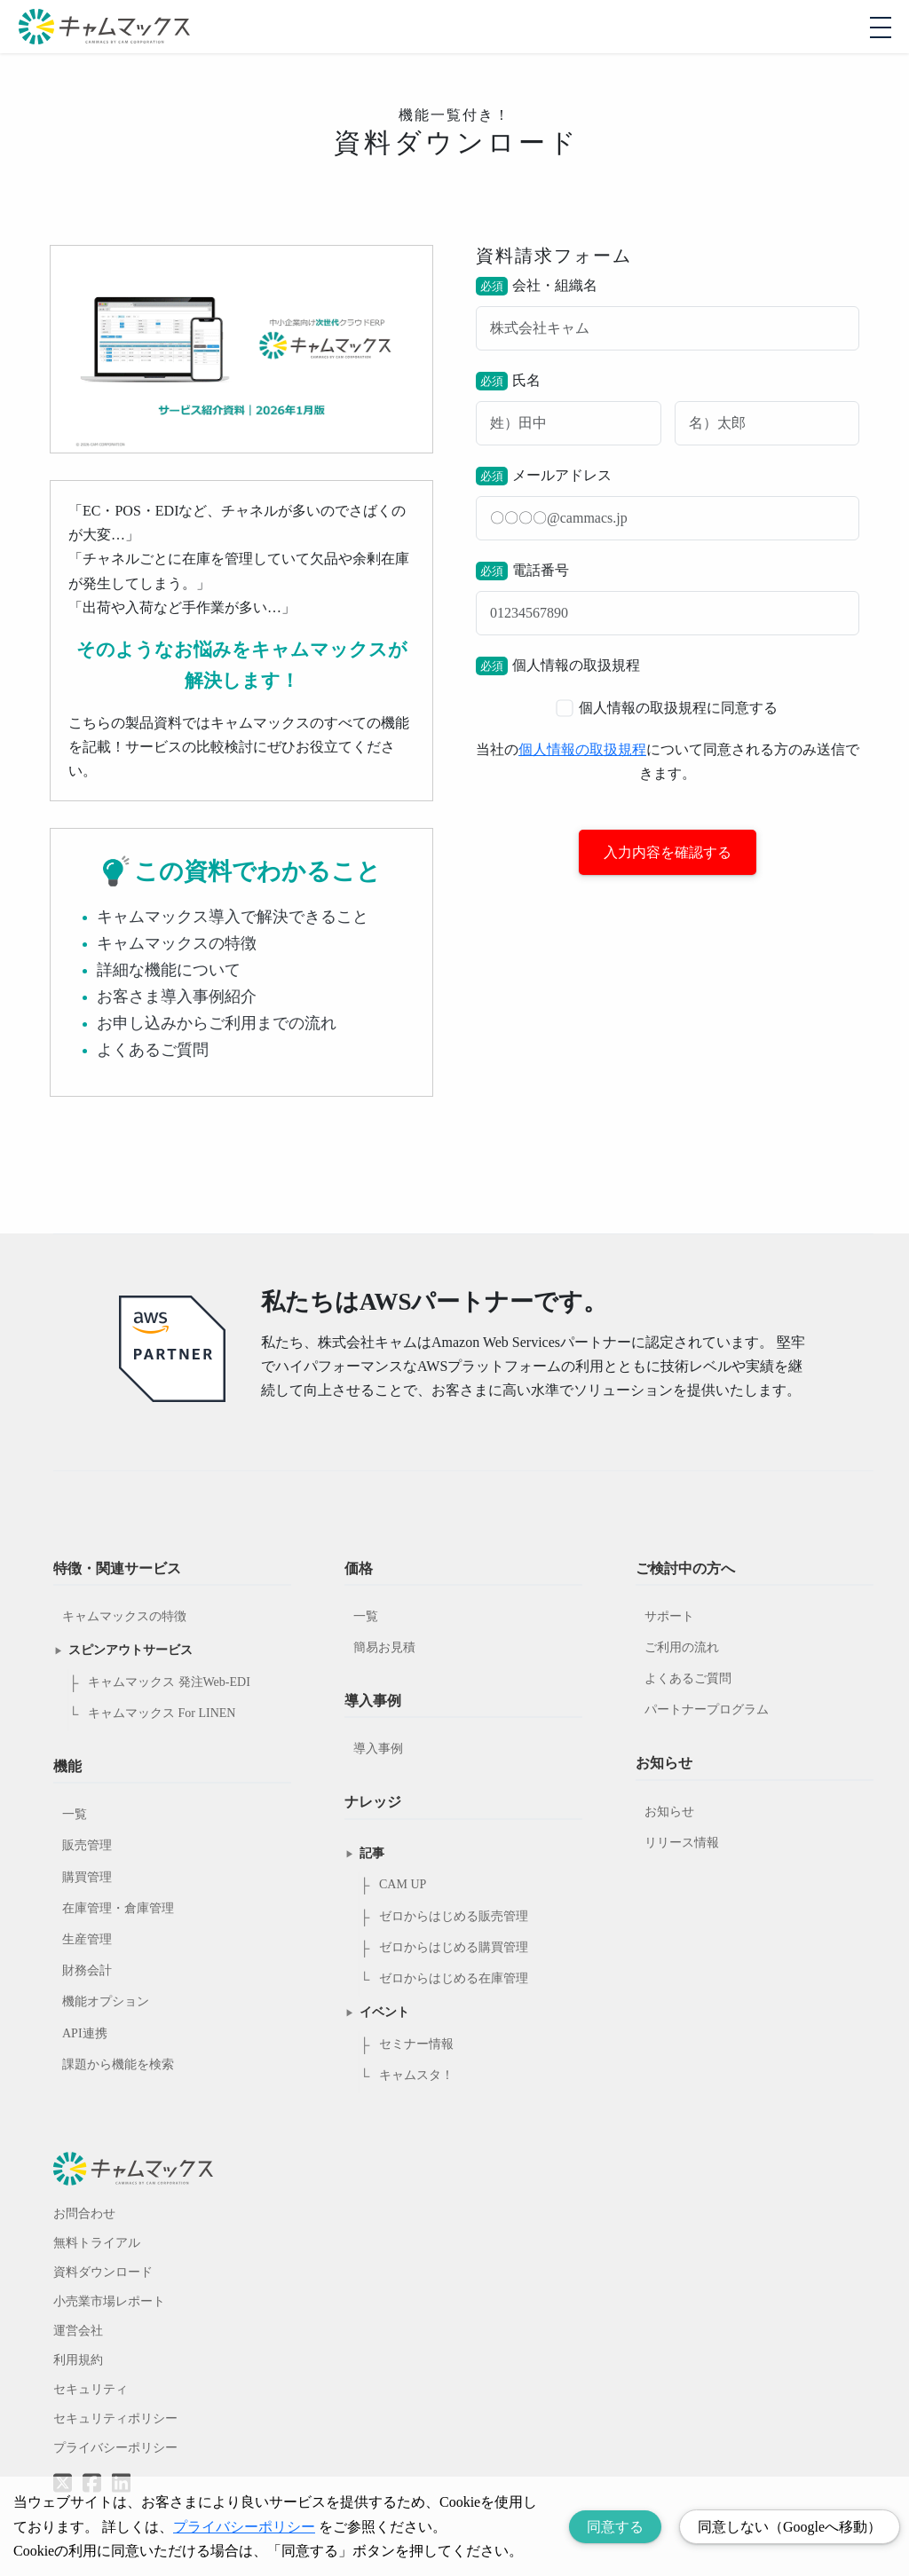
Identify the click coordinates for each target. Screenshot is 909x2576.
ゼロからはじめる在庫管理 (453, 1978)
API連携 (84, 2033)
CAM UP (402, 1884)
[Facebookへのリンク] (92, 2470)
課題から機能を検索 (118, 2064)
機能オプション (105, 2001)
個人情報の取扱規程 (582, 749)
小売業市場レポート (109, 2301)
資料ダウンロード (103, 2272)
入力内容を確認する (667, 852)
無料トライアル (96, 2242)
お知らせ (669, 1811)
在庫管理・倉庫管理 (118, 1908)
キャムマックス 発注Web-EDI (169, 1682)
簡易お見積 (384, 1647)
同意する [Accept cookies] (615, 2526)
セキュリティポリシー (115, 2418)
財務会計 (87, 1970)
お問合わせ (84, 2213)
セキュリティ (90, 2389)
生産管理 (87, 1939)
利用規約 (78, 2360)
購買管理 (87, 1877)
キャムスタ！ (416, 2075)
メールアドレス (667, 503)
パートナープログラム (706, 1709)
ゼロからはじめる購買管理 (453, 1947)
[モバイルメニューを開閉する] (880, 27)
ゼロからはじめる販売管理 (453, 1916)
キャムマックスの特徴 (124, 1616)
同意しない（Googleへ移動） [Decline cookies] (789, 2526)
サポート (669, 1616)
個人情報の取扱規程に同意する (667, 707)
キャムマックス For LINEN (161, 1713)
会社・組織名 (667, 314)
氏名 (667, 408)
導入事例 (378, 1748)
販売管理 (87, 1845)
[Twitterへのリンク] (62, 2470)
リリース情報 (681, 1842)
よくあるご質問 (687, 1678)
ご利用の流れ (681, 1647)
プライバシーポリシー (115, 2447)
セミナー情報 (416, 2044)
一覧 (74, 1814)
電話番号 (667, 598)
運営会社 (78, 2330)
